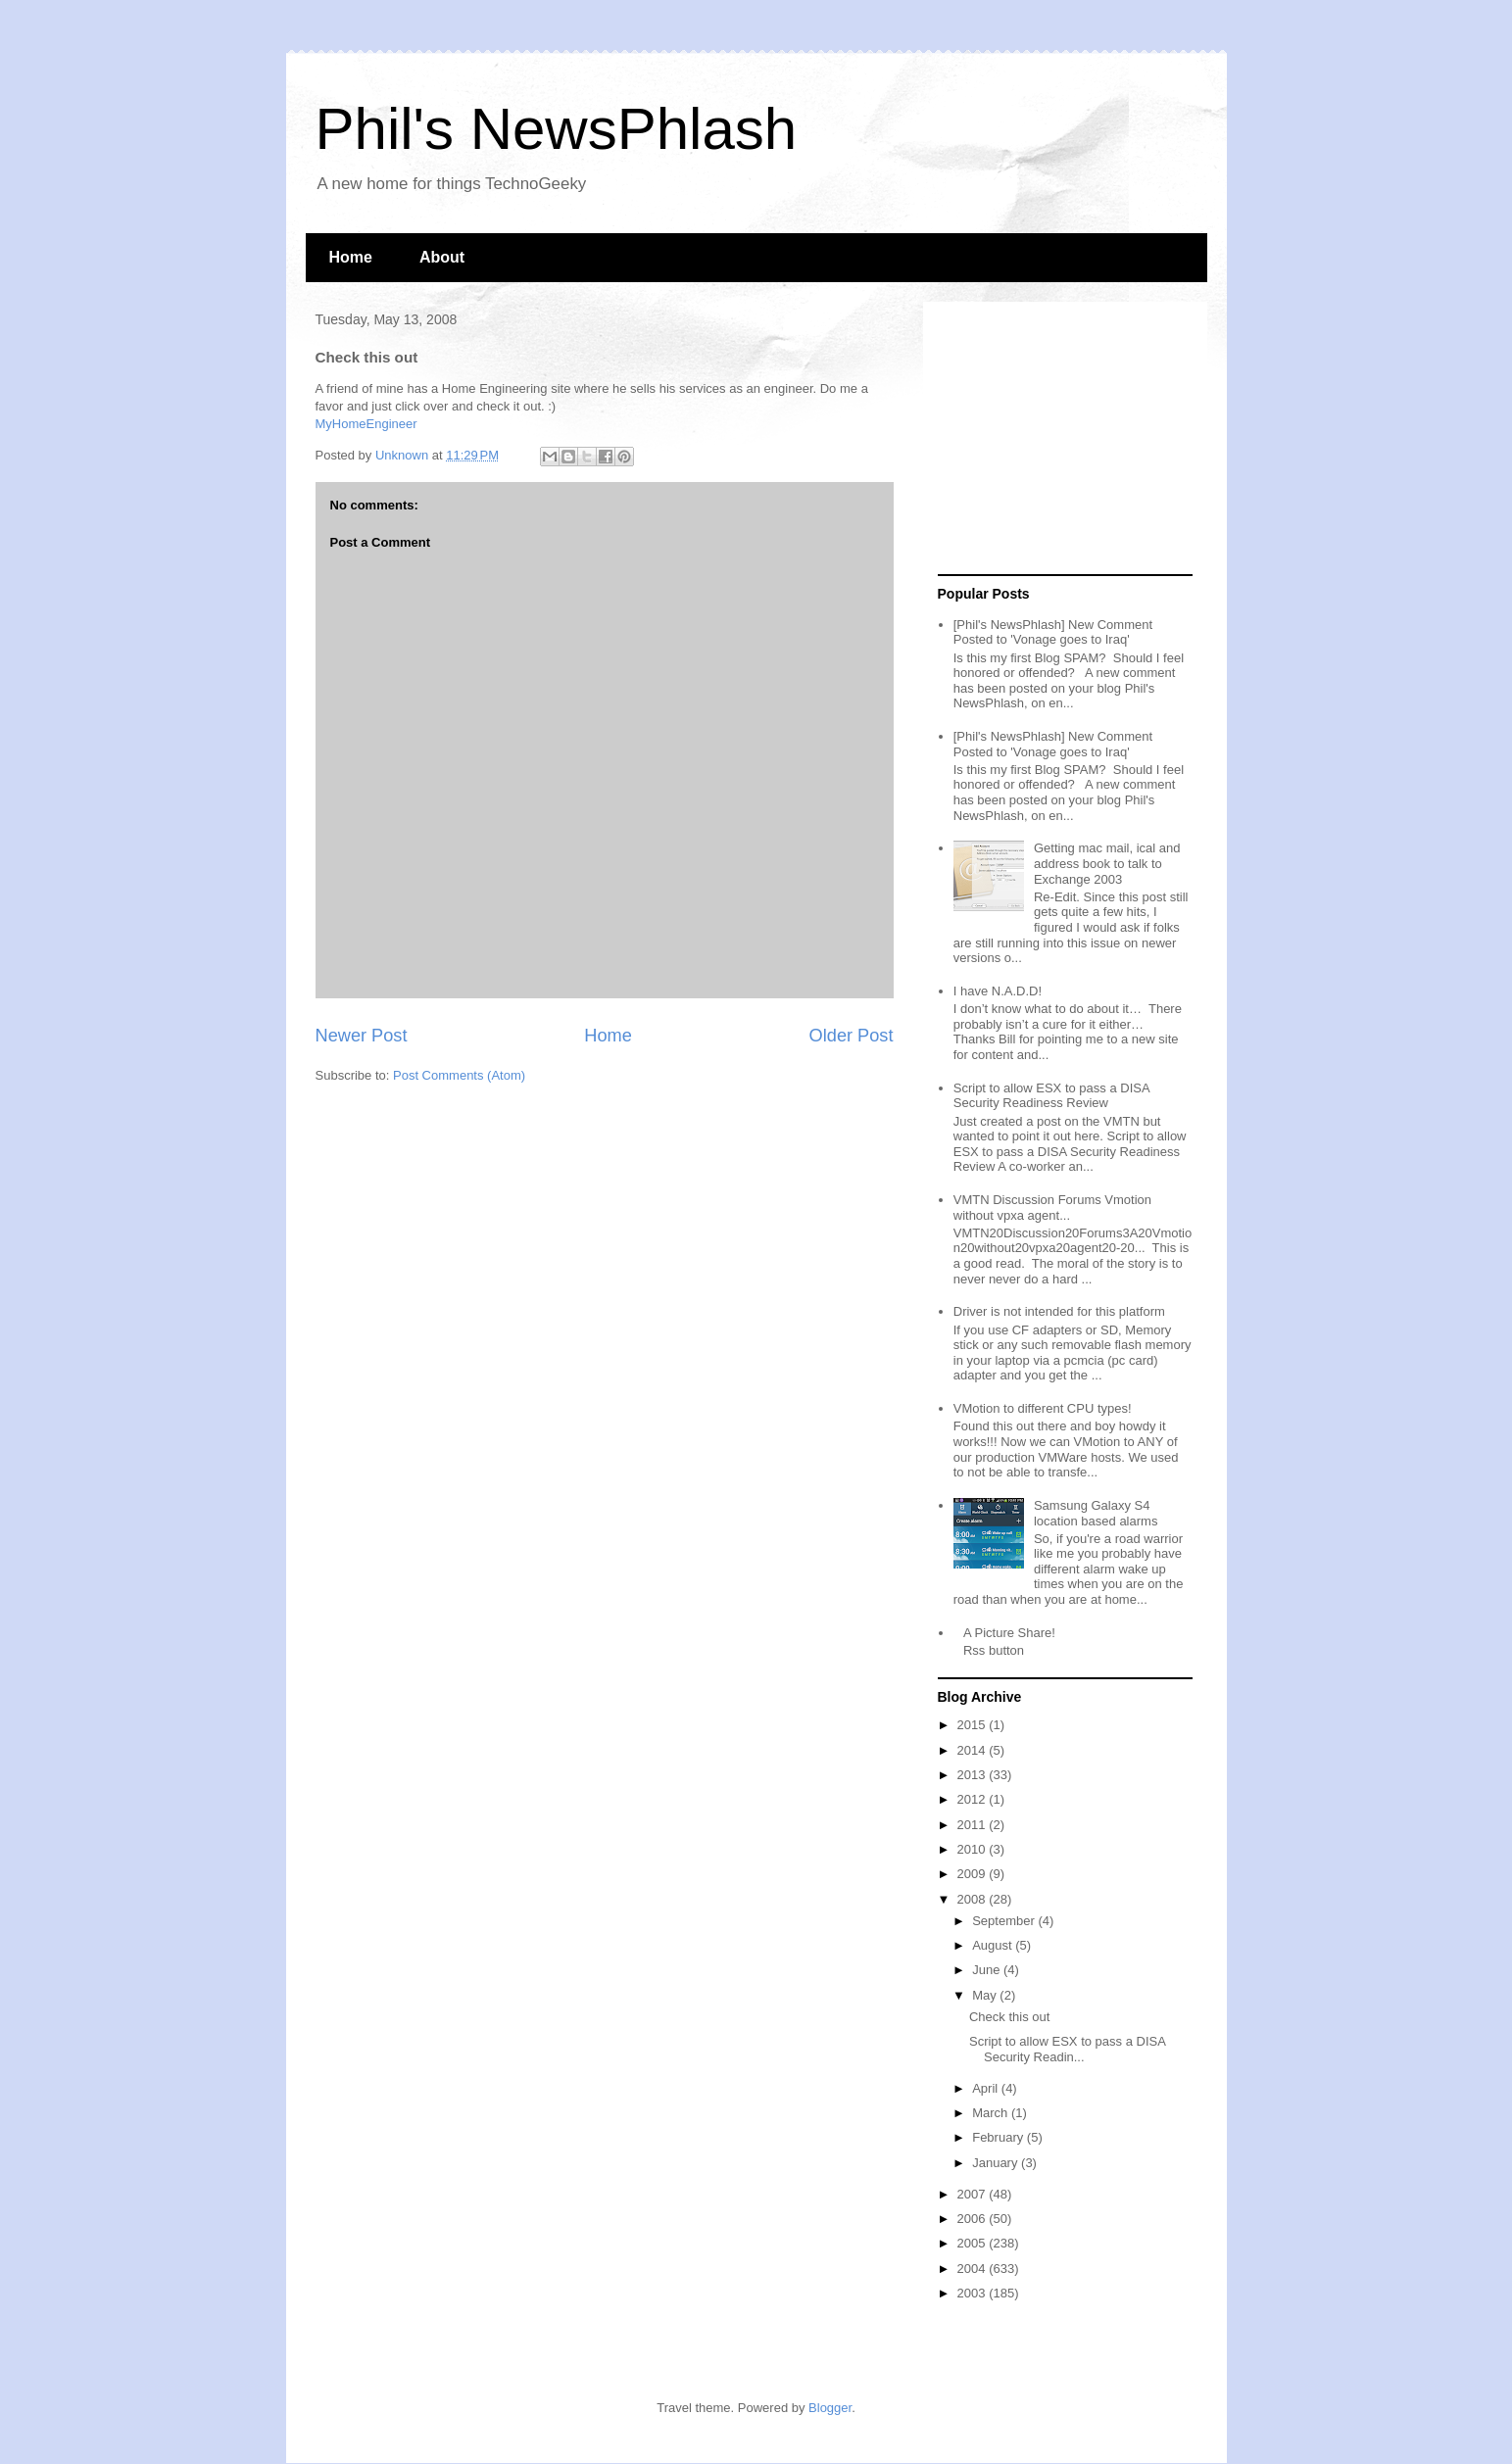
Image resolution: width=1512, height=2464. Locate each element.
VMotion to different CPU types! (1042, 1408)
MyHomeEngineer (366, 423)
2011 (973, 1824)
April (986, 2088)
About (441, 257)
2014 (973, 1750)
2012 (973, 1799)
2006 (973, 2218)
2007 (973, 2194)
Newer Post (362, 1035)
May (986, 1995)
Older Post (851, 1035)
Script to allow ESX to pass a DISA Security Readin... (1067, 2049)
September (1005, 1920)
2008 (973, 1899)
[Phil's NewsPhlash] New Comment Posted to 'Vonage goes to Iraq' (1052, 632)
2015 (973, 1724)
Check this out (1009, 2016)
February (999, 2137)
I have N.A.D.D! (997, 991)
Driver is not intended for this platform (1059, 1311)
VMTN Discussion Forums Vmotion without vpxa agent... (1052, 1207)
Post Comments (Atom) (459, 1075)
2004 (973, 2268)
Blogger (830, 2407)
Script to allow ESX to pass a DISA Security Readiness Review (1051, 1096)
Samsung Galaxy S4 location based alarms (1095, 1513)
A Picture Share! (1009, 1632)
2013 (973, 1774)
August (993, 1945)
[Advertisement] (1060, 438)
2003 (973, 2293)
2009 (973, 1873)
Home (350, 257)
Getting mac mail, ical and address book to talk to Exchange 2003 (1107, 863)
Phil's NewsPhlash (557, 129)
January (996, 2162)
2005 (973, 2243)
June (987, 1969)
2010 (973, 1849)
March (991, 2112)
